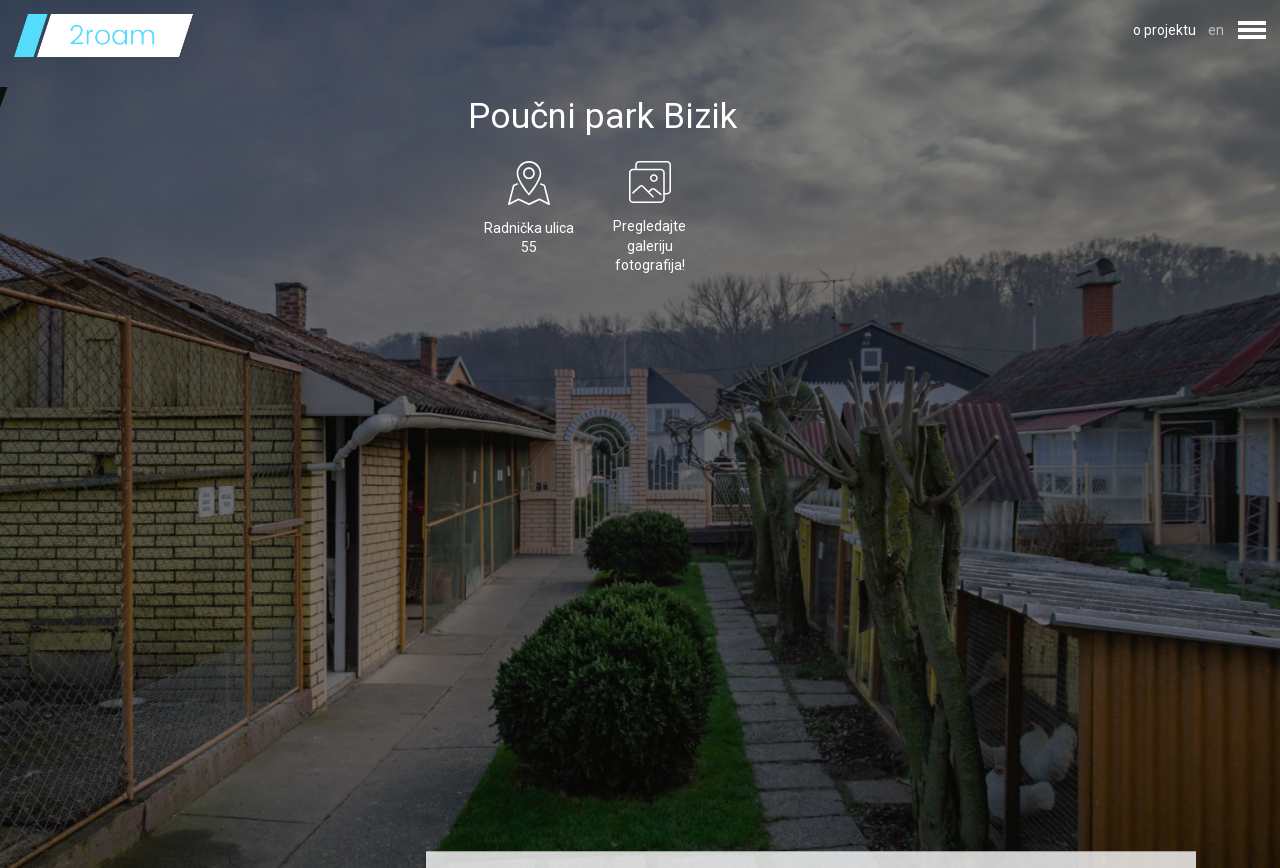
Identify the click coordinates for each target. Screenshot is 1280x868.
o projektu (1164, 30)
